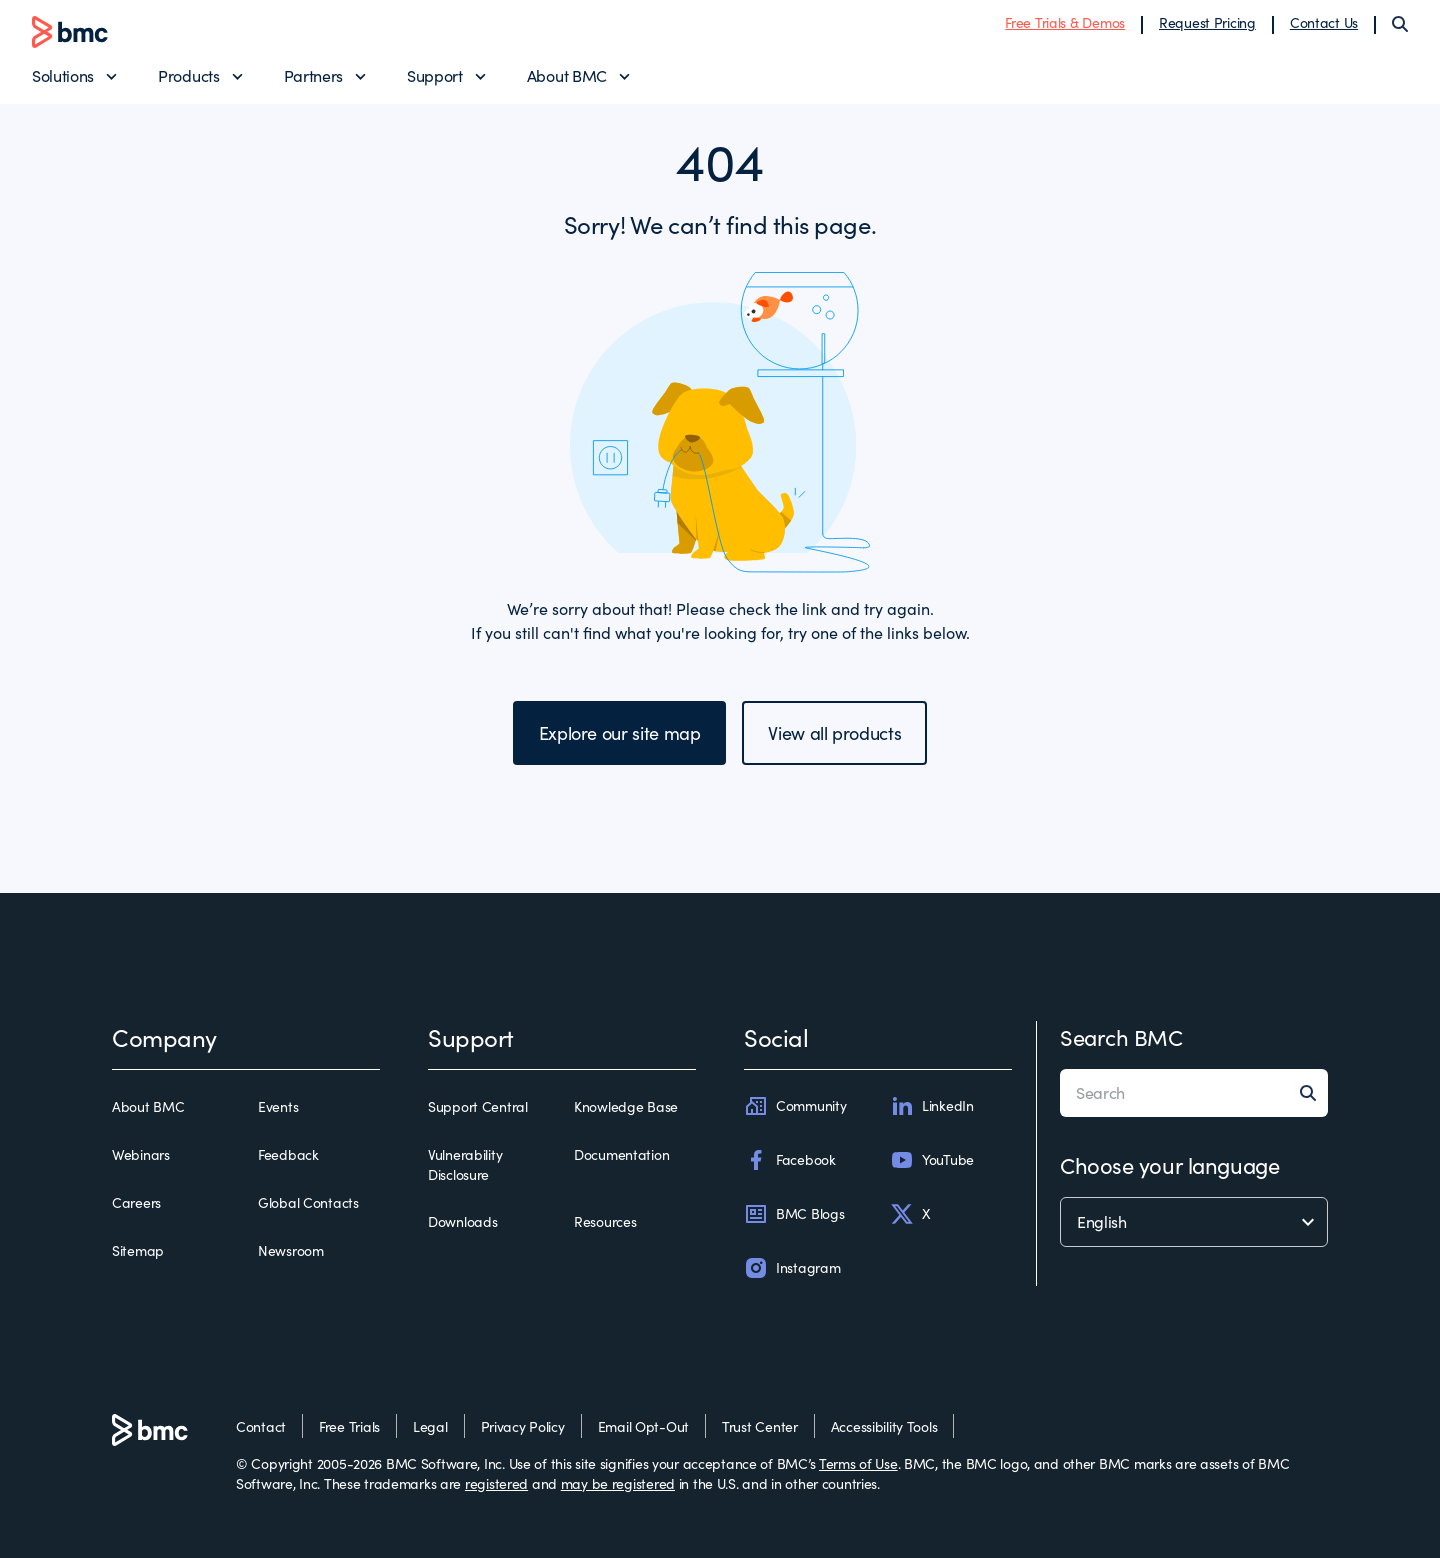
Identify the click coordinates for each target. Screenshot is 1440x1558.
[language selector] (1194, 1222)
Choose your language (1169, 1165)
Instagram (792, 1268)
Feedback (288, 1154)
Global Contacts (308, 1202)
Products (188, 75)
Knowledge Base (626, 1106)
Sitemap (138, 1250)
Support (435, 75)
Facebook (790, 1160)
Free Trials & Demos (1065, 22)
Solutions (63, 75)
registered (496, 1483)
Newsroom (291, 1250)
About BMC (567, 75)
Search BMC (1121, 1037)
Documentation (621, 1154)
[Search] (1400, 24)
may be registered (618, 1483)
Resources (605, 1221)
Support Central (478, 1106)
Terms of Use (858, 1463)
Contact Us (1324, 22)
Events (278, 1106)
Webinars (141, 1154)
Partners (313, 75)
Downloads (462, 1221)
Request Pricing (1207, 22)
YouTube (932, 1160)
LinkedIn (932, 1106)
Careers (136, 1202)
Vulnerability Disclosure (465, 1164)
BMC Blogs (794, 1214)
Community (795, 1106)
